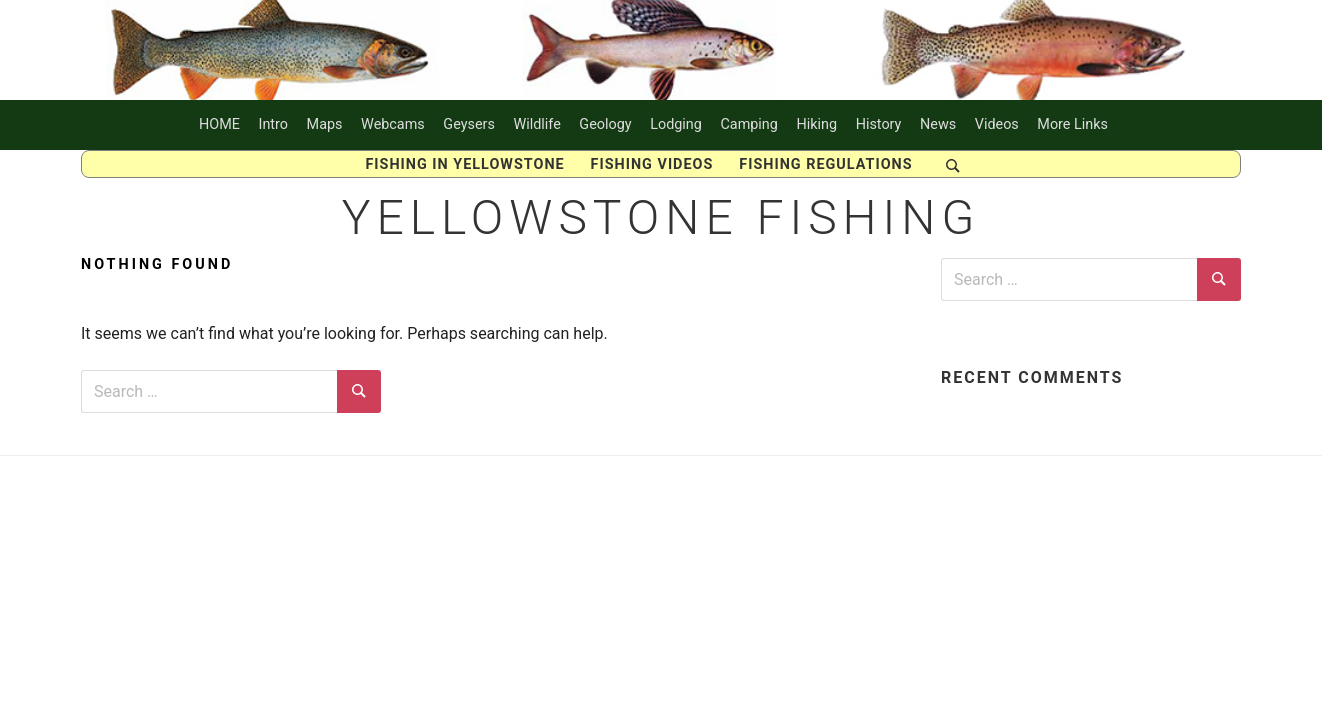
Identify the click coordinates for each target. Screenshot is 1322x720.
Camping (748, 124)
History (879, 124)
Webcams (393, 124)
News (938, 124)
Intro (274, 124)
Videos (997, 124)
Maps (325, 124)
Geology (605, 124)
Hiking (816, 124)
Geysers (469, 124)
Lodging (676, 124)
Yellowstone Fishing (661, 218)
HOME (219, 124)
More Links (1072, 124)
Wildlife (536, 124)
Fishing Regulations (825, 164)
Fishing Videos (652, 164)
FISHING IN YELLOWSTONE (464, 164)
